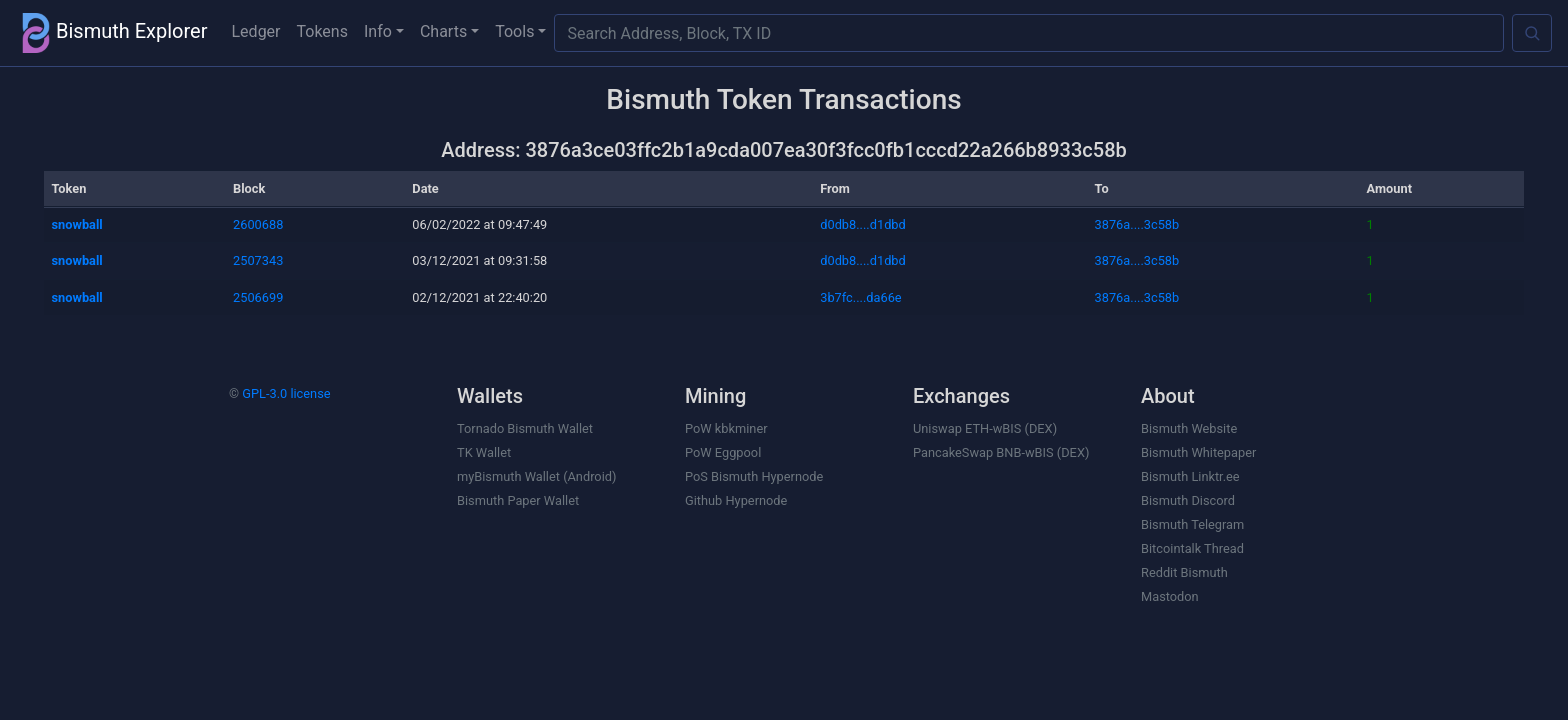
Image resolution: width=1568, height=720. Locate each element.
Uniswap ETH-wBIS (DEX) (985, 428)
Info (378, 31)
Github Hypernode (736, 500)
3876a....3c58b (1137, 224)
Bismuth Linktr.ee (1190, 476)
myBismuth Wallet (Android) (536, 476)
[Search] (1532, 33)
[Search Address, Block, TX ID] (1029, 33)
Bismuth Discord (1188, 500)
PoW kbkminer (726, 428)
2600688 (258, 224)
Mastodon (1170, 596)
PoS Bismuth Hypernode (754, 476)
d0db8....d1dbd (863, 224)
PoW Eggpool (723, 452)
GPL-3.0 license (286, 393)
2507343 (258, 260)
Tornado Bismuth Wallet (525, 428)
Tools (514, 31)
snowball (77, 224)
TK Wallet (484, 452)
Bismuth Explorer (112, 33)
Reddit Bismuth (1184, 572)
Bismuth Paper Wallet (518, 500)
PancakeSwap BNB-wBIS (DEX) (1001, 452)
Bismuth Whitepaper (1198, 452)
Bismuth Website (1189, 428)
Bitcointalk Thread (1192, 548)
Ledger (256, 31)
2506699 (258, 297)
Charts (443, 31)
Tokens (322, 31)
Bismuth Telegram (1192, 524)
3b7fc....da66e (860, 297)
